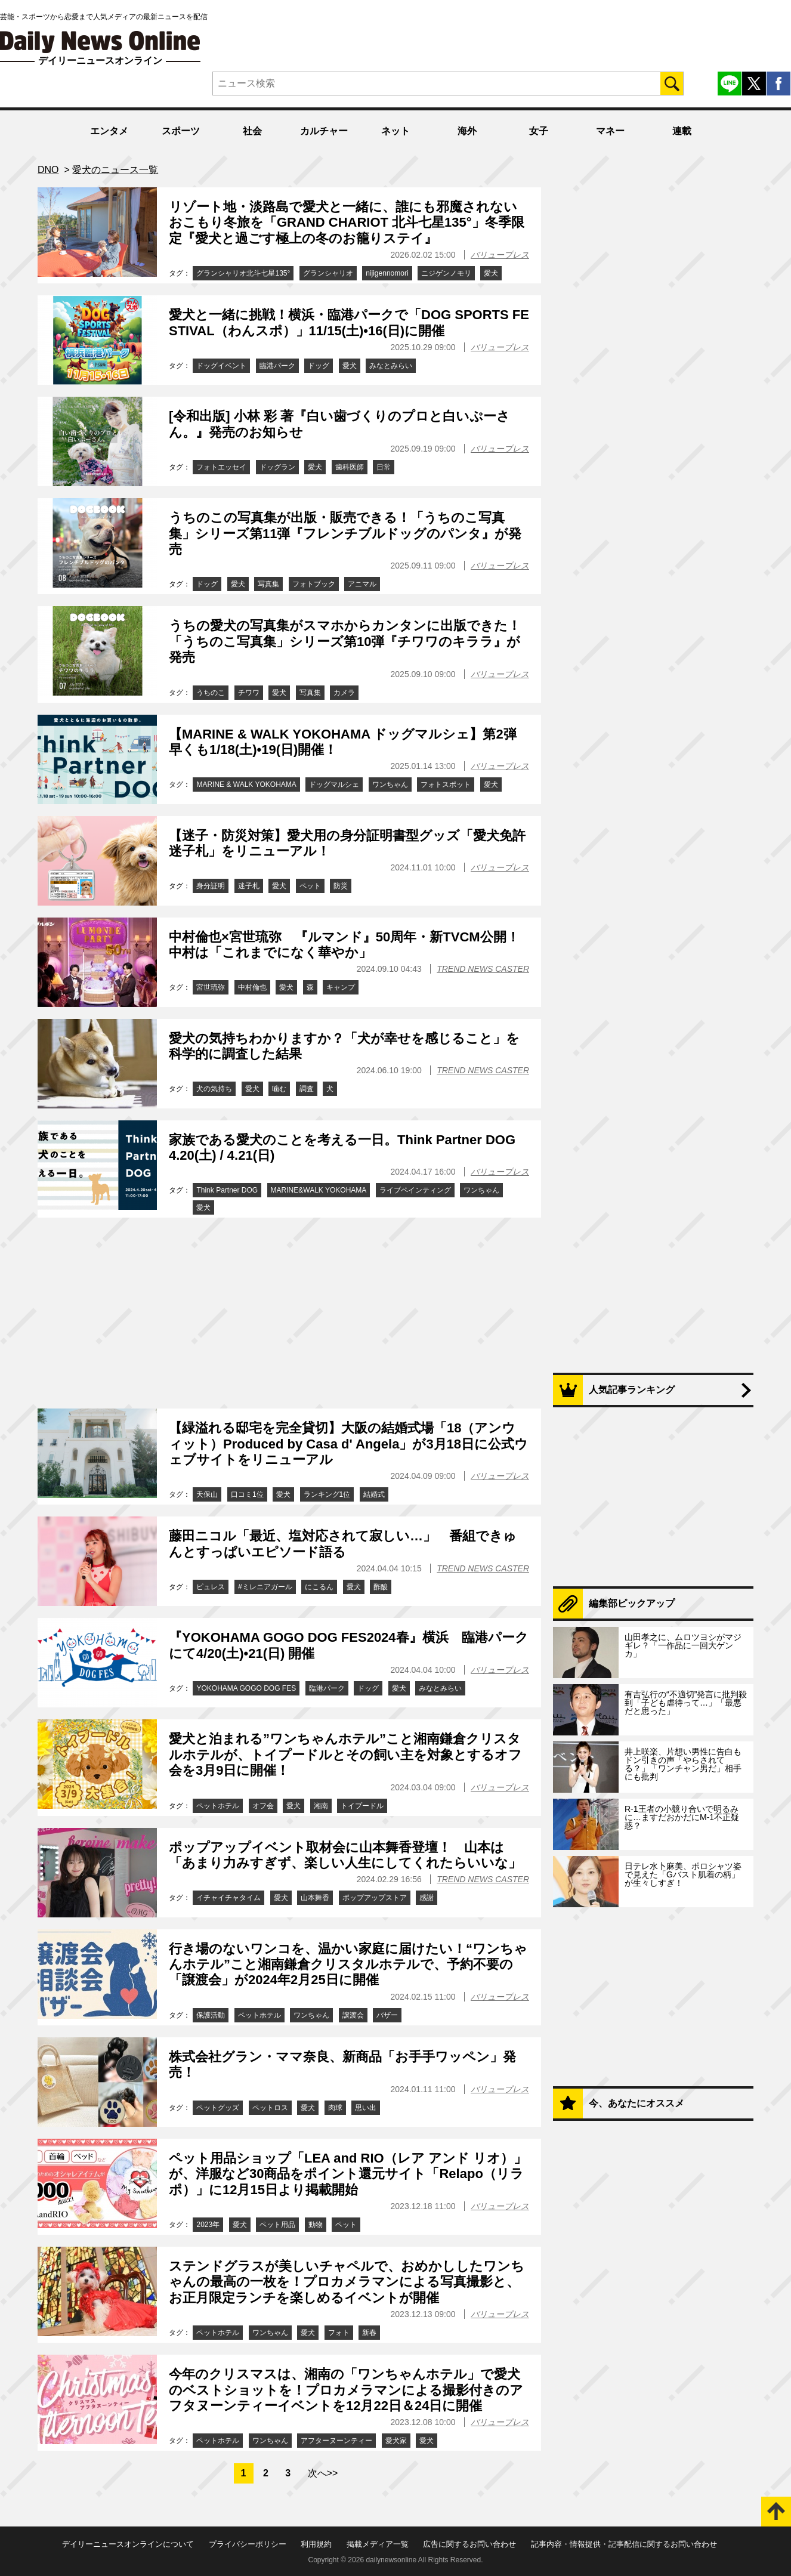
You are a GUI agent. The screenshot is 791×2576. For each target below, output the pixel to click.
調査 (306, 1089)
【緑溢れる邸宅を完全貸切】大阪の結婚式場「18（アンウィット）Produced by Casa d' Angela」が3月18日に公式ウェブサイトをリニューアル (348, 1443)
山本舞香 (315, 1898)
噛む (279, 1089)
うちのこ (210, 692)
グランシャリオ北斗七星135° (243, 273)
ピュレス (210, 1587)
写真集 (268, 584)
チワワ (248, 692)
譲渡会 (353, 2015)
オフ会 (263, 1806)
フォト (339, 2332)
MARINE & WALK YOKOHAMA (246, 784)
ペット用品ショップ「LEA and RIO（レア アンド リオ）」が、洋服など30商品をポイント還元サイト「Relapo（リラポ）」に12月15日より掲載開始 (348, 2174)
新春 (369, 2332)
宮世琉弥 (210, 987)
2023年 (208, 2224)
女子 (538, 131)
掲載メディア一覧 (378, 2544)
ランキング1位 (327, 1494)
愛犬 (491, 273)
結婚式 (374, 1494)
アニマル (362, 584)
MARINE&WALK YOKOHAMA (319, 1190)
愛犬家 (396, 2440)
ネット (395, 131)
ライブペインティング (415, 1190)
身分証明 (210, 886)
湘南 (321, 1806)
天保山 (207, 1494)
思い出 (365, 2108)
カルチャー (324, 131)
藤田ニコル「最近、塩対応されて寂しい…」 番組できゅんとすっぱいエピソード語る (343, 1543)
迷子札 (248, 886)
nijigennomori (387, 273)
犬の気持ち (214, 1089)
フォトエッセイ (221, 467)
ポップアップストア (374, 1898)
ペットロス (270, 2108)
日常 (383, 467)
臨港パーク (277, 366)
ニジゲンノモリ (446, 273)
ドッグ (318, 366)
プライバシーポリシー (247, 2544)
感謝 (426, 1898)
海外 (467, 131)
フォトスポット (446, 784)
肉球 (335, 2108)
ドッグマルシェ (334, 784)
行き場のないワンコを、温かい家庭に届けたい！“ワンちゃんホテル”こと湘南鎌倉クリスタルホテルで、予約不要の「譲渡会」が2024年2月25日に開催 (348, 1964)
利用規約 (316, 2544)
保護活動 (210, 2015)
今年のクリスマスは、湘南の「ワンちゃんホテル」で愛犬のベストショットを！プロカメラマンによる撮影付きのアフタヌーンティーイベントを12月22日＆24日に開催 (346, 2390)
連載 (681, 131)
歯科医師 (349, 467)
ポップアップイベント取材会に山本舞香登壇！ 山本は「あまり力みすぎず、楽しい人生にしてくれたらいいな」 (345, 1855)
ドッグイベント (221, 366)
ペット (310, 886)
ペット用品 (277, 2224)
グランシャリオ (328, 273)
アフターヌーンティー (336, 2440)
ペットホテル (217, 1806)
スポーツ (181, 131)
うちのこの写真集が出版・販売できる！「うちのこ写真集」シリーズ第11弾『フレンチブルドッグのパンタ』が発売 (345, 533)
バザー (387, 2015)
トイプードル (362, 1806)
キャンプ (340, 987)
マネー (610, 131)
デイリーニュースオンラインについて (128, 2544)
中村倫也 (252, 987)
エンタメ (109, 131)
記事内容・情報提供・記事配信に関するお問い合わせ (624, 2544)
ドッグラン (277, 467)
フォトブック (313, 584)
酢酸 (380, 1587)
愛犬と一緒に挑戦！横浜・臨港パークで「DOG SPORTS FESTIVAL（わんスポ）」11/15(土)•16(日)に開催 (349, 322)
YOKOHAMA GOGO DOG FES (246, 1688)
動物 (315, 2224)
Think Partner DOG (227, 1190)
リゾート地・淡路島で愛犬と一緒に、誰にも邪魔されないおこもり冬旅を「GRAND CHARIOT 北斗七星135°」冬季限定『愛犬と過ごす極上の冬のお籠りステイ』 (346, 222)
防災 (340, 886)
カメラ (344, 692)
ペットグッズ (217, 2108)
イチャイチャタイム (228, 1898)
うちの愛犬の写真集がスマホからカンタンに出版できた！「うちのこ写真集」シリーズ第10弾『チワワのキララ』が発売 (345, 641)
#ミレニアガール (265, 1587)
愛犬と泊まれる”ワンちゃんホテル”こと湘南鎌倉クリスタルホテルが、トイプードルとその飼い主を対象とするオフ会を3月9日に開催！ (345, 1754)
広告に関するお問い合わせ (469, 2544)
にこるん (319, 1587)
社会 (252, 131)
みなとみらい (390, 366)
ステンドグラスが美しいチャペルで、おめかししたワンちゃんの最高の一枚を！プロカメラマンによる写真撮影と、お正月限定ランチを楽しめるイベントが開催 (346, 2282)
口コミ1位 (247, 1494)
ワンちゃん (390, 784)
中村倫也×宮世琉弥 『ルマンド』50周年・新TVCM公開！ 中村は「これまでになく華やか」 (351, 944)
